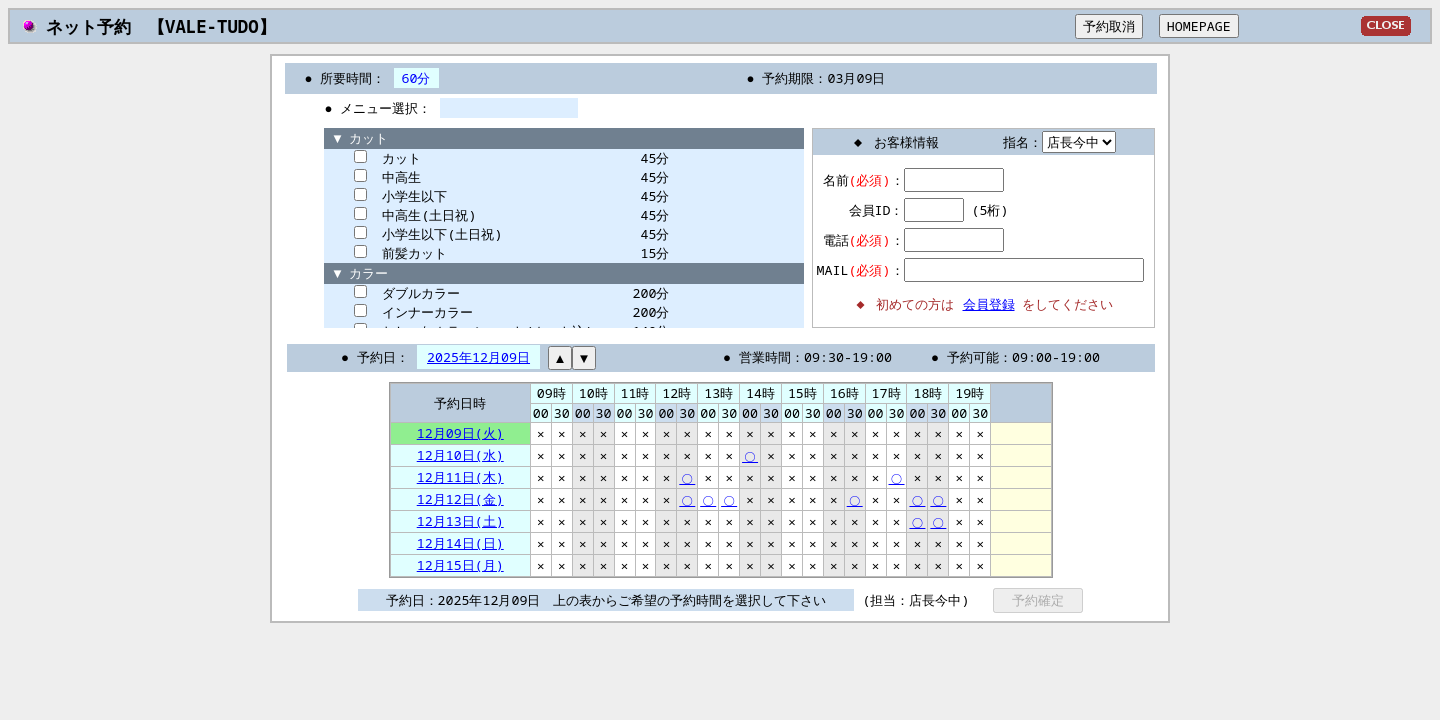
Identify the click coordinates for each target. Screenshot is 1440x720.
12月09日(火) (460, 433)
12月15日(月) (460, 565)
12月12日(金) (460, 499)
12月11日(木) (460, 477)
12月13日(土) (460, 521)
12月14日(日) (460, 543)
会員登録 (989, 304)
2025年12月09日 (478, 357)
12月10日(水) (460, 455)
